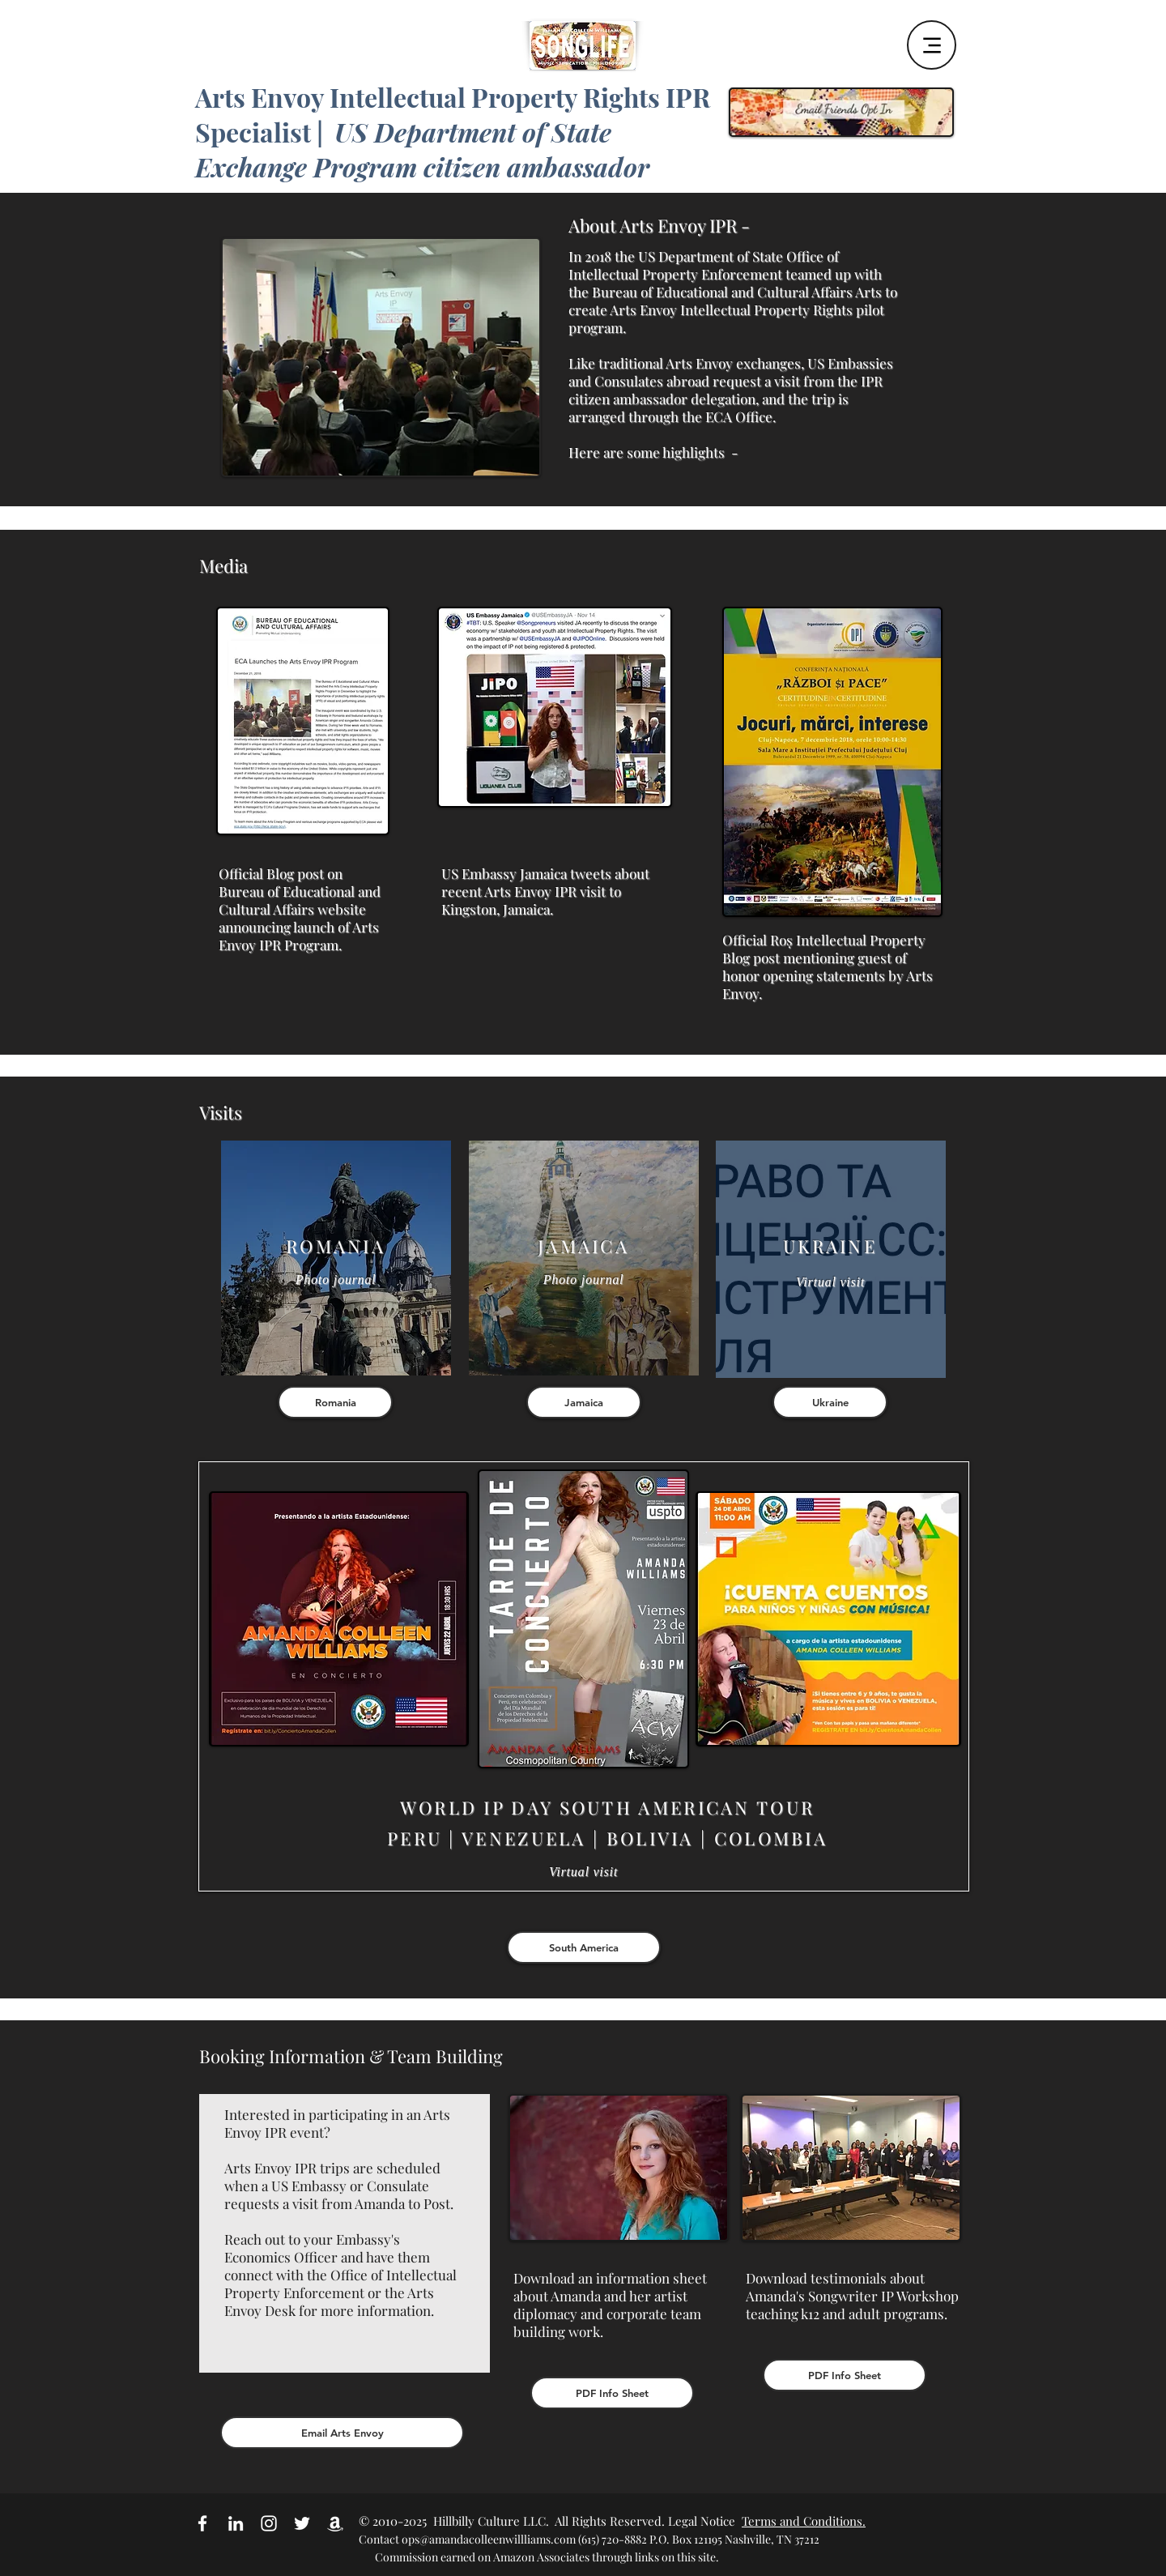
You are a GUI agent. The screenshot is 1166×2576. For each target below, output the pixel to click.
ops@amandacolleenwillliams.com (489, 2539)
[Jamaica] (583, 1402)
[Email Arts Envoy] (342, 2432)
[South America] (584, 1947)
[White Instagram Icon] (268, 2523)
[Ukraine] (829, 1402)
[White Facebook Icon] (202, 2523)
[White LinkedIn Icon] (235, 2523)
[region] (336, 1258)
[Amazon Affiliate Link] (335, 2523)
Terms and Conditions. (804, 2521)
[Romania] (335, 1402)
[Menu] (931, 45)
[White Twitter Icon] (302, 2523)
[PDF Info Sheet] (612, 2393)
